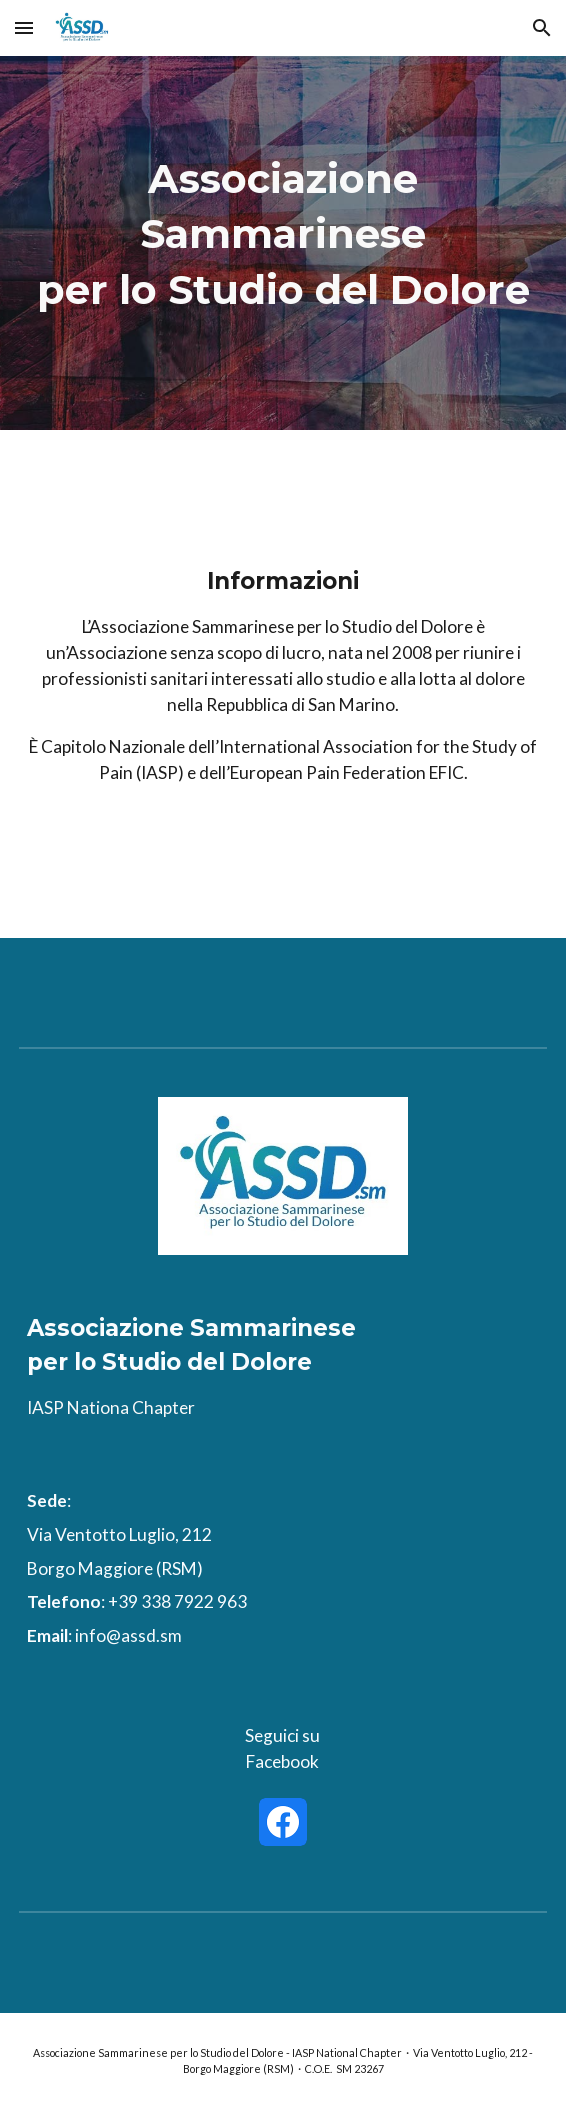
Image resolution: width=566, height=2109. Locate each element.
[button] (24, 27)
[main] (283, 243)
